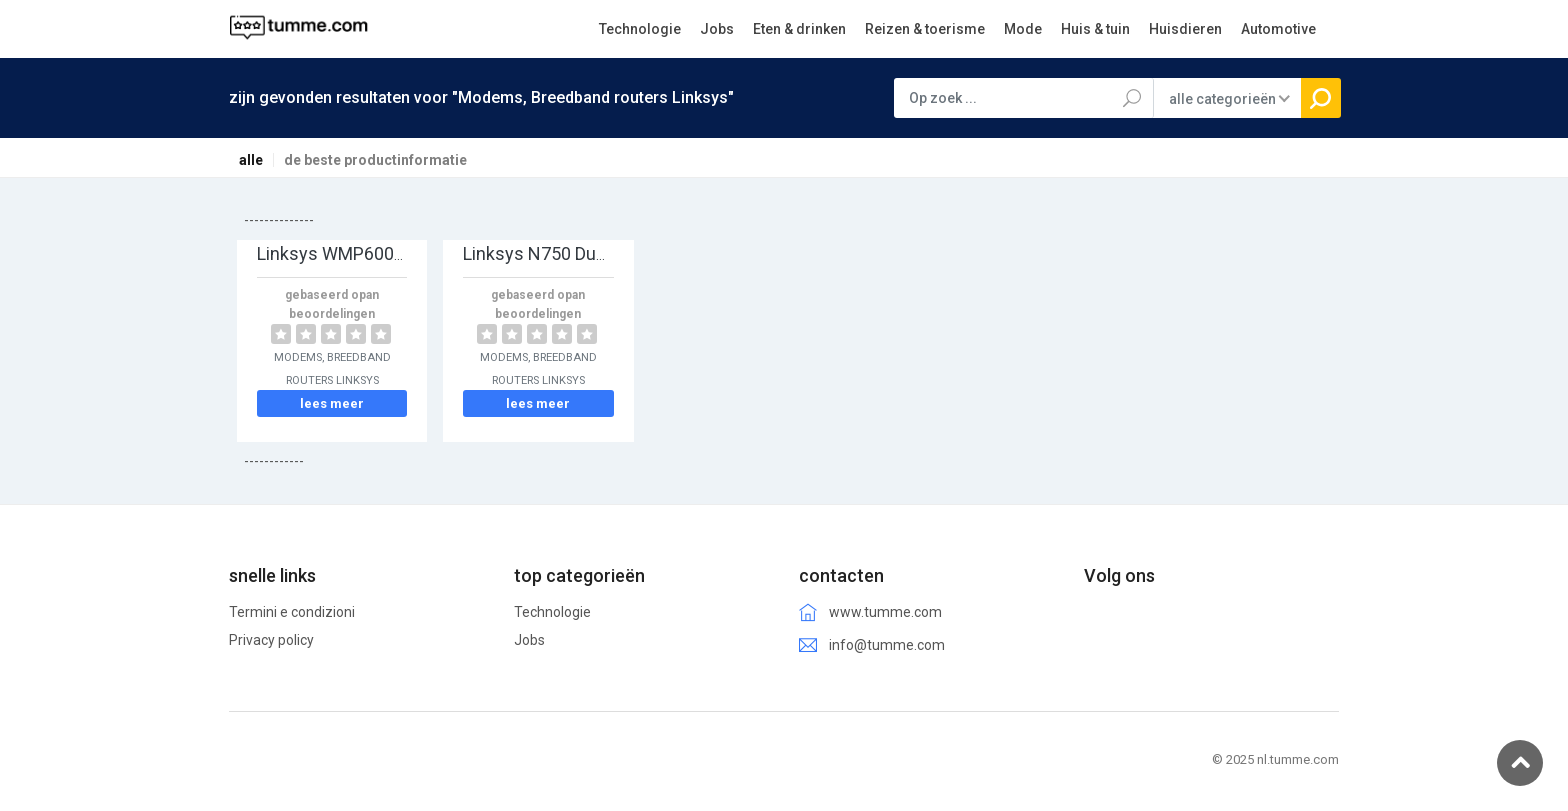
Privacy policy (271, 640)
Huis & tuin (1095, 29)
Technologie (640, 29)
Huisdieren (1185, 29)
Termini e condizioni (292, 612)
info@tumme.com (887, 645)
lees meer (332, 403)
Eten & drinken (799, 29)
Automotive (1278, 29)
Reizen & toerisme (925, 29)
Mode (1023, 29)
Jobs (717, 29)
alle (251, 160)
